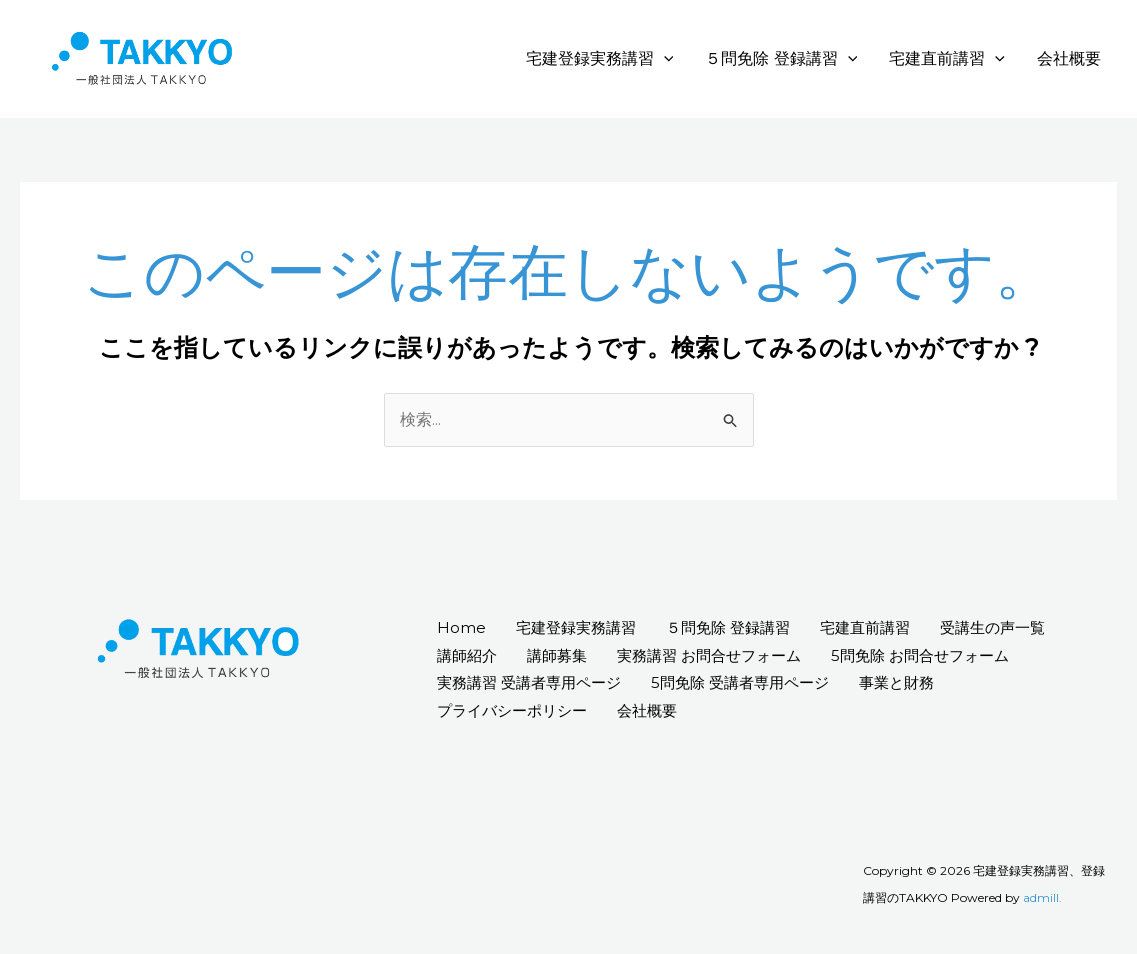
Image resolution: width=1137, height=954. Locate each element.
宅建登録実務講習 (600, 58)
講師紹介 (467, 655)
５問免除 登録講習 (781, 58)
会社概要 (1069, 58)
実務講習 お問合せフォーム (709, 655)
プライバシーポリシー (512, 710)
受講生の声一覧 (992, 627)
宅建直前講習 (947, 58)
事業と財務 (896, 682)
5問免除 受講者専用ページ (740, 682)
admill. (1042, 897)
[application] (664, 58)
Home (461, 627)
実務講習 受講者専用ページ (529, 682)
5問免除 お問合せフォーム (920, 655)
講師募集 (557, 655)
